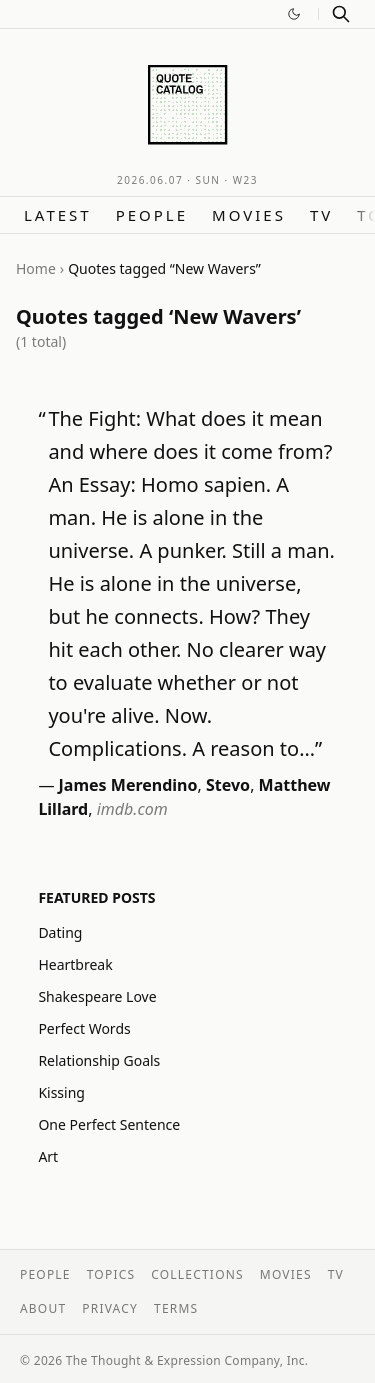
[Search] (341, 14)
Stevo (228, 785)
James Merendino (128, 785)
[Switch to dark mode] (294, 14)
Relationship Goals (99, 1060)
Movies (249, 215)
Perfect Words (84, 1028)
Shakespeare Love (97, 996)
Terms (176, 1308)
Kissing (61, 1092)
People (152, 215)
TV (321, 215)
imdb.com (132, 809)
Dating (60, 932)
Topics (111, 1274)
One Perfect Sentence (109, 1124)
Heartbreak (75, 964)
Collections (197, 1274)
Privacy (110, 1308)
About (43, 1308)
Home (36, 268)
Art (48, 1156)
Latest (58, 215)
